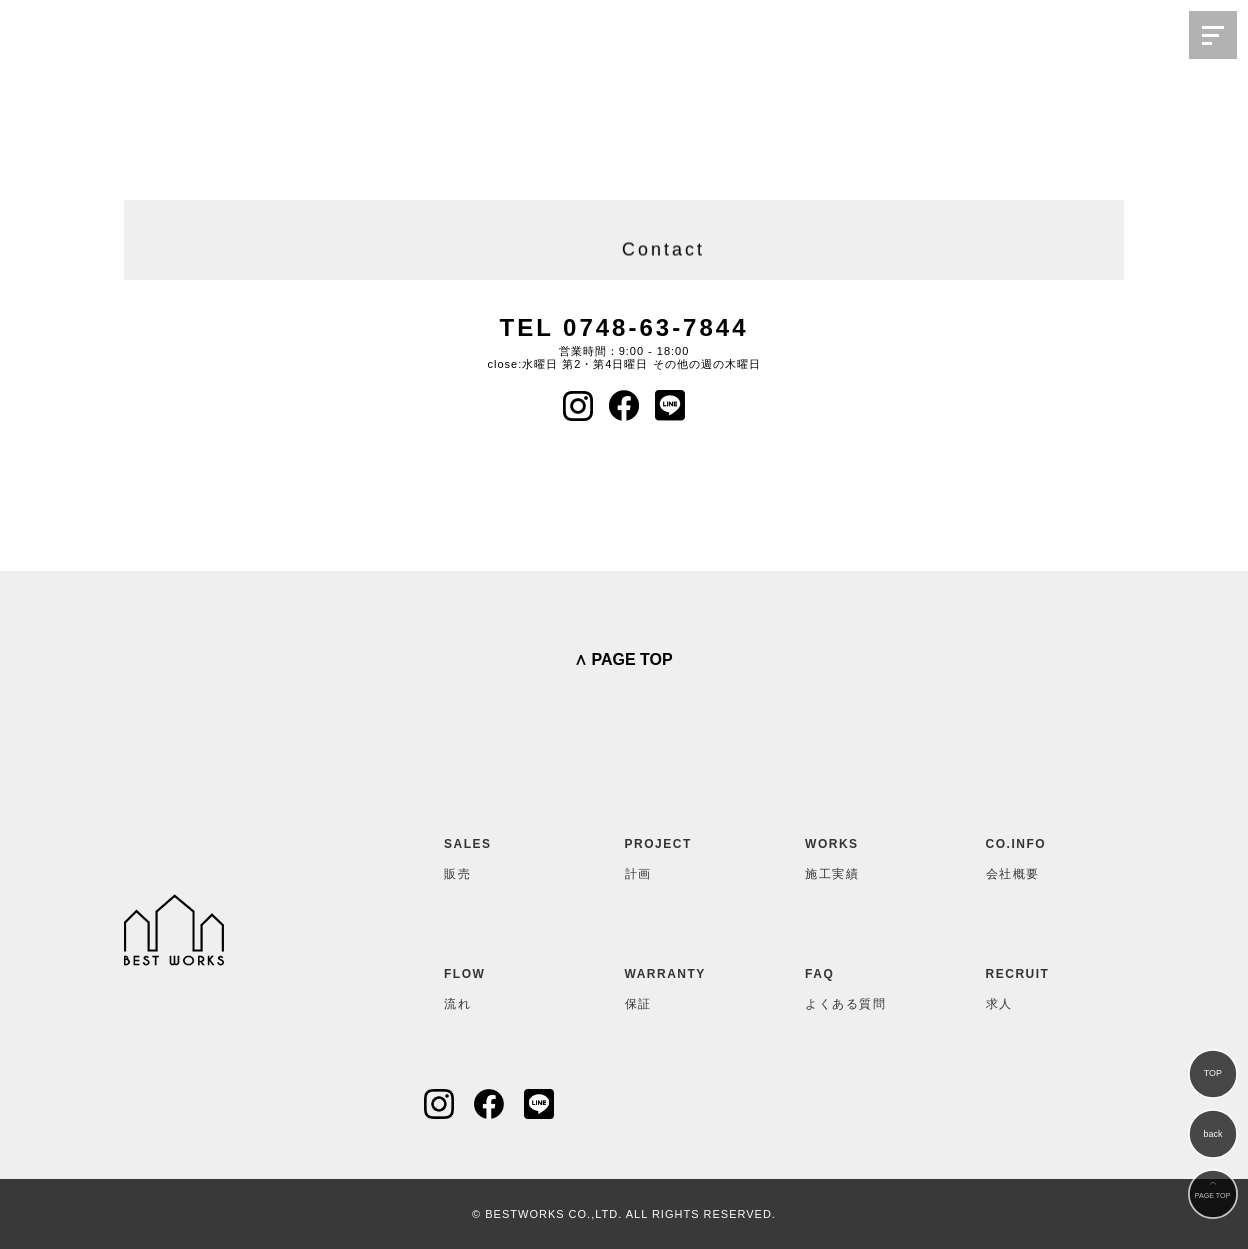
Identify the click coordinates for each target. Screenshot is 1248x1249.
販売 (493, 855)
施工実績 (854, 855)
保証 (674, 985)
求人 (1035, 985)
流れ (493, 985)
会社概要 (1035, 855)
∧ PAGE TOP (623, 659)
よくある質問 (854, 985)
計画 (674, 855)
